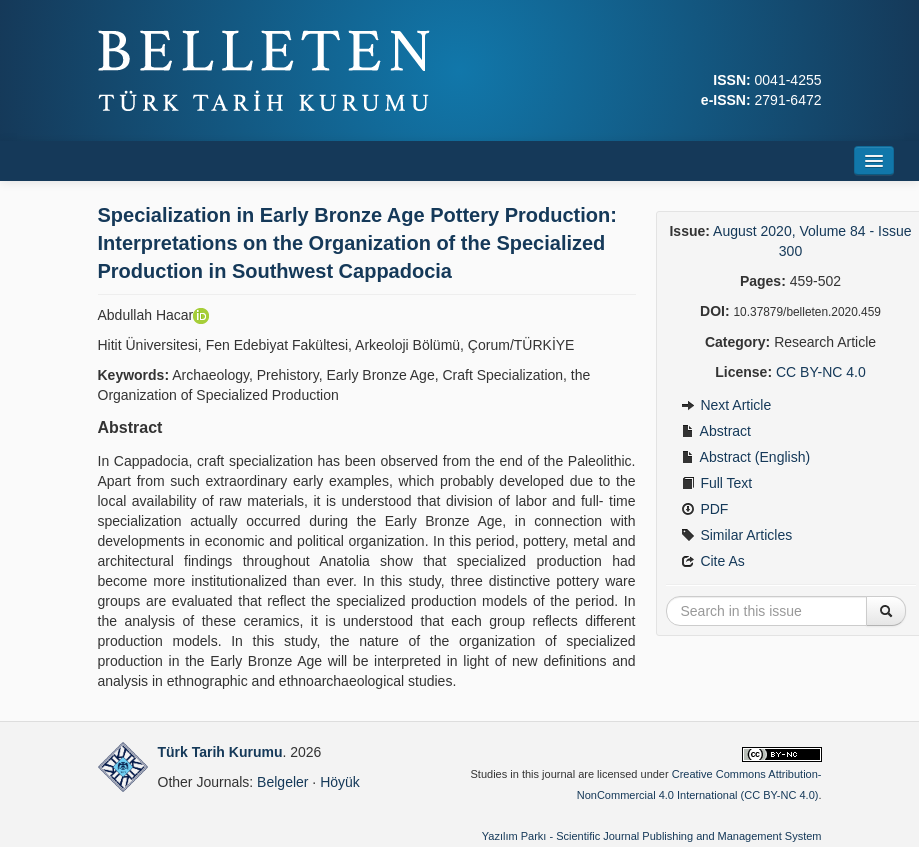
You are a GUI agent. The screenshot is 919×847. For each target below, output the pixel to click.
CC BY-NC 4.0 (821, 372)
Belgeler (282, 782)
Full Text (717, 483)
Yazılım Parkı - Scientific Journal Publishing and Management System (652, 836)
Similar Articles (737, 535)
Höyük (340, 782)
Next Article (726, 405)
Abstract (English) (746, 457)
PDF (705, 509)
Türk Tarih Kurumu (220, 752)
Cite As (713, 561)
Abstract (716, 431)
